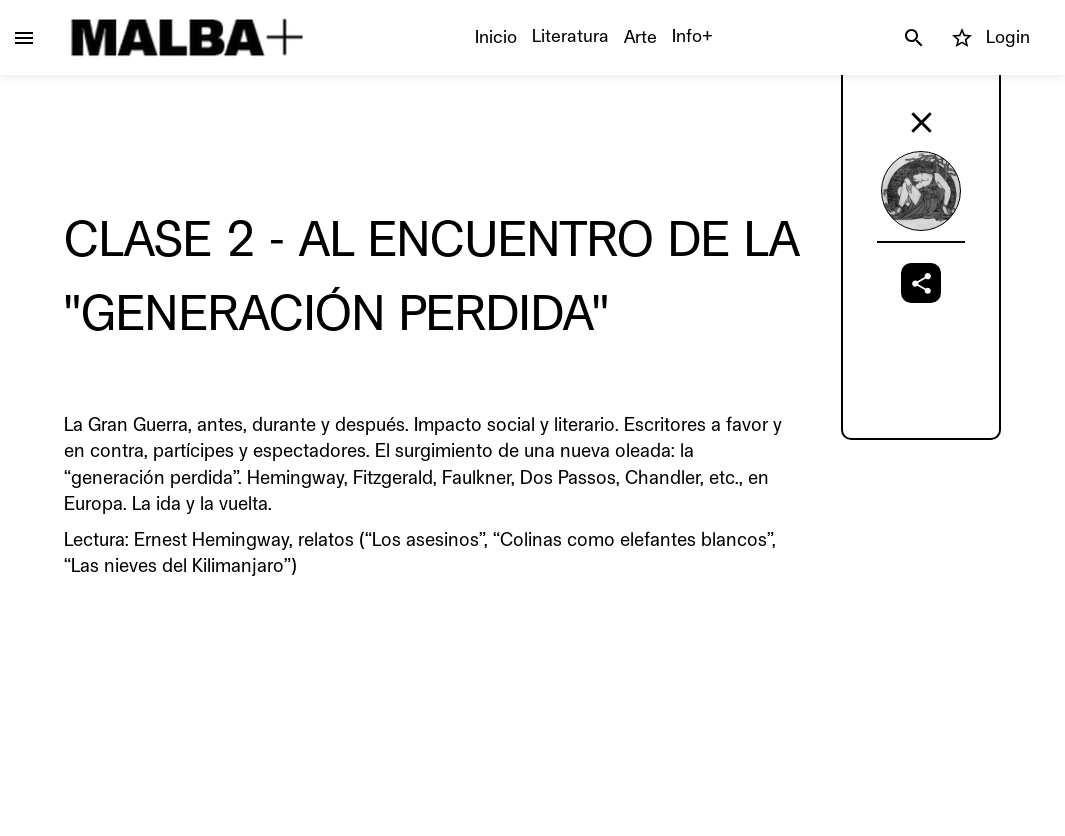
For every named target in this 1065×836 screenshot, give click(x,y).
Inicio (496, 37)
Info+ (692, 36)
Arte (640, 37)
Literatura (570, 36)
